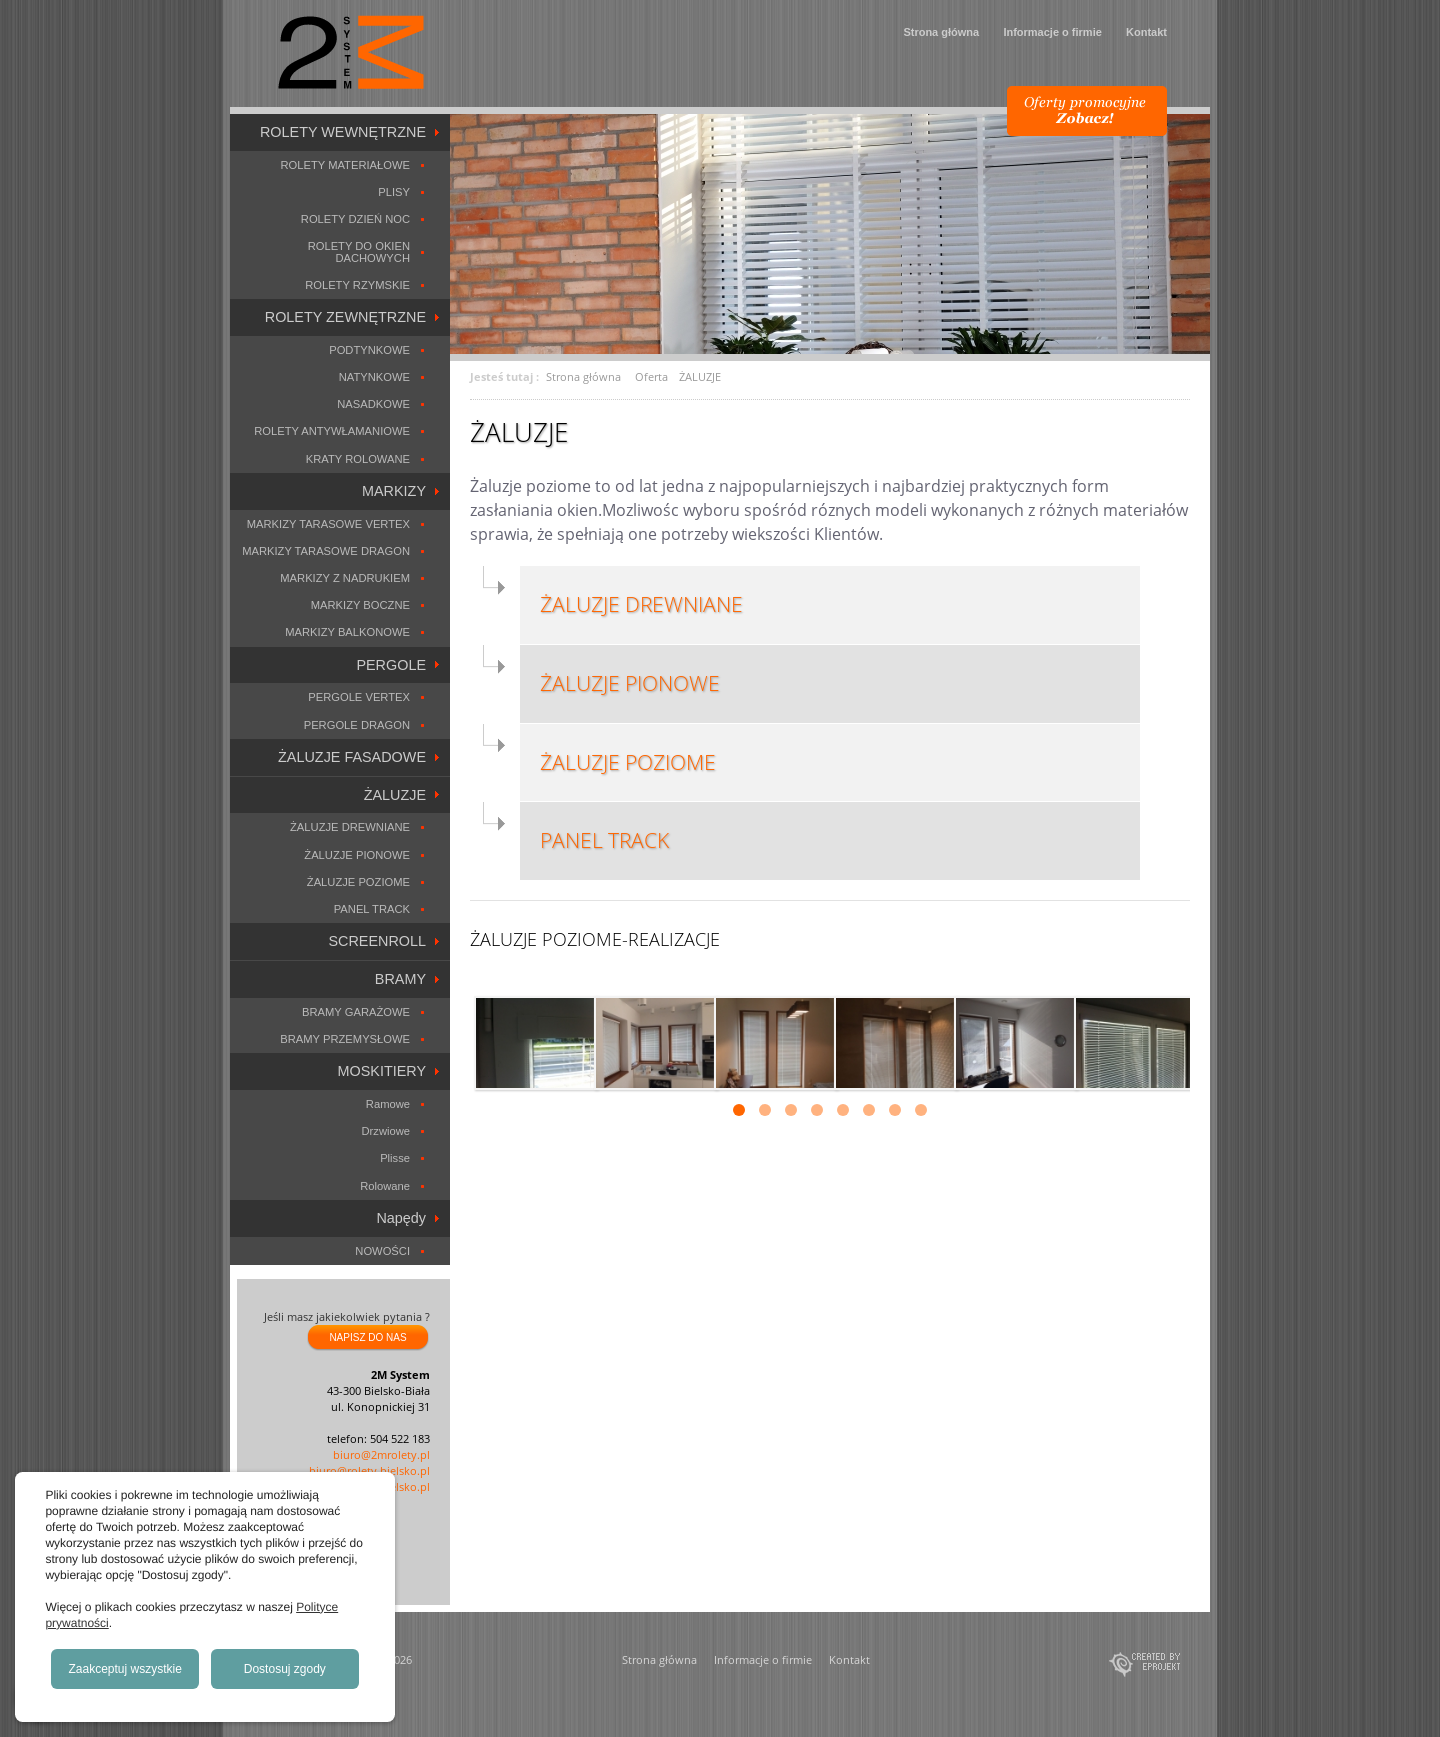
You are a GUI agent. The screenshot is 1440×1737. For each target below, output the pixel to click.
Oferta (651, 376)
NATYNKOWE (374, 377)
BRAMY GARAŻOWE (356, 1012)
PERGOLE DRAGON (357, 725)
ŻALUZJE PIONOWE (357, 855)
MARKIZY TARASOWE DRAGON (326, 551)
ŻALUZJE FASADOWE (352, 757)
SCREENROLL (377, 941)
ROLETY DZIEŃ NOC (355, 219)
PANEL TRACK (372, 909)
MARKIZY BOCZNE (360, 605)
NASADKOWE (373, 404)
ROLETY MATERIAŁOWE (345, 165)
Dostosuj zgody (285, 1669)
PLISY (394, 192)
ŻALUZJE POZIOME (358, 882)
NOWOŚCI (382, 1251)
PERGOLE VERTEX (359, 697)
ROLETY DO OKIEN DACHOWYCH (359, 251)
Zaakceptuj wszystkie (125, 1669)
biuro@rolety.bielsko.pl (369, 1470)
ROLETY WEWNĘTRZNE (343, 132)
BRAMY (400, 979)
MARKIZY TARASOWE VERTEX (328, 524)
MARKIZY (394, 491)
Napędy (401, 1218)
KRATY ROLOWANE (358, 459)
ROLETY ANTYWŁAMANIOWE (332, 431)
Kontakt (1146, 32)
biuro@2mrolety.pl (381, 1454)
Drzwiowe (386, 1131)
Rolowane (385, 1186)
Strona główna (941, 32)
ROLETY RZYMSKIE (357, 285)
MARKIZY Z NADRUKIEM (345, 578)
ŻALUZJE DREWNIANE (350, 827)
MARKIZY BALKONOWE (347, 632)
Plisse (395, 1158)
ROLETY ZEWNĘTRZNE (345, 317)
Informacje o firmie (1052, 32)
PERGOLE (391, 665)
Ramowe (388, 1104)
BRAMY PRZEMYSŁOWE (345, 1039)
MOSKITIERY (382, 1071)
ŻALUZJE (395, 795)
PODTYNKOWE (369, 350)
